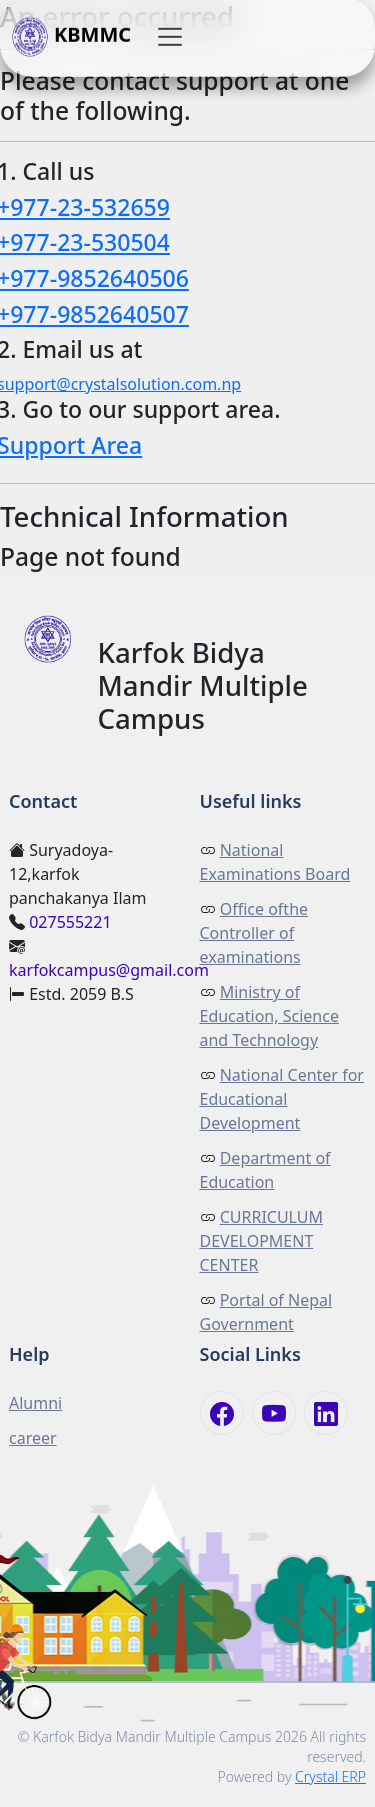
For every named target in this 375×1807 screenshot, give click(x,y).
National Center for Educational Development (282, 1099)
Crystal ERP (330, 1776)
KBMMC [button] (71, 37)
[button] (170, 37)
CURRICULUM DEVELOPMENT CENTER (262, 1241)
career (33, 1438)
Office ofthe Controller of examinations (254, 933)
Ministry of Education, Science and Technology (269, 1016)
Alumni (35, 1403)
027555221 (70, 922)
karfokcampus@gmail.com (109, 970)
